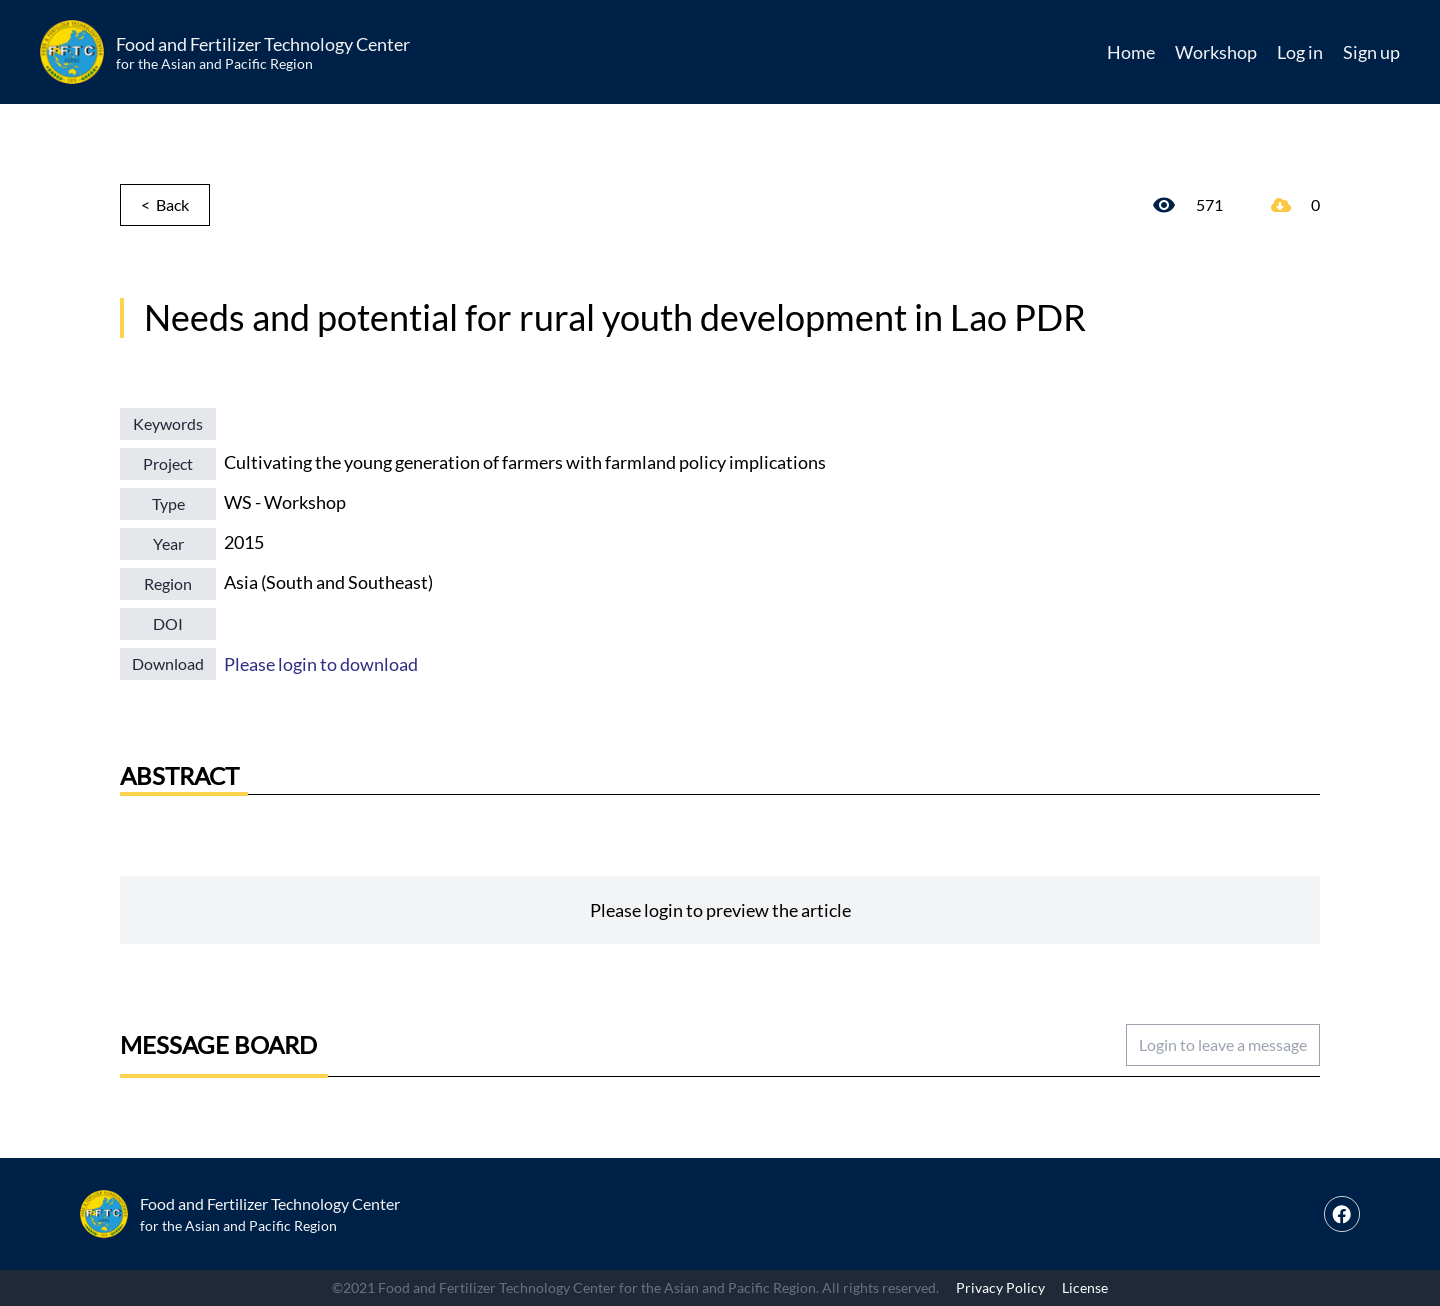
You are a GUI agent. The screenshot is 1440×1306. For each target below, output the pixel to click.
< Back (165, 204)
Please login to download (321, 664)
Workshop (1216, 52)
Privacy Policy (1000, 1287)
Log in (1300, 52)
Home (1131, 52)
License (1085, 1287)
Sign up (1371, 52)
